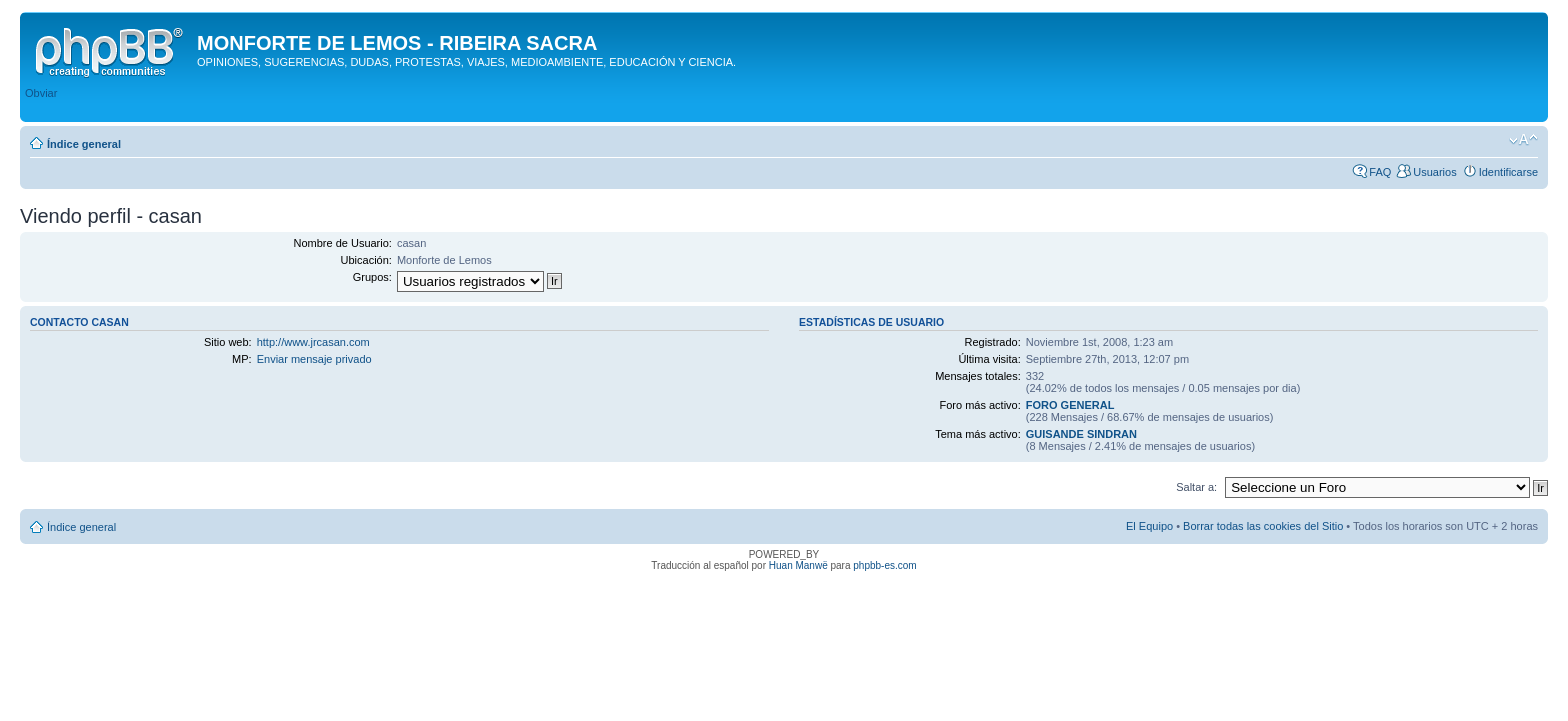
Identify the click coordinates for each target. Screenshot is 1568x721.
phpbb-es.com (884, 565)
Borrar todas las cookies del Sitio (1263, 526)
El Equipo (1149, 526)
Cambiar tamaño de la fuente (1523, 140)
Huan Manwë (798, 565)
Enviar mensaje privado (314, 359)
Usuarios (1434, 172)
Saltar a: (1196, 487)
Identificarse (1508, 172)
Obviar (41, 93)
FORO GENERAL (1070, 405)
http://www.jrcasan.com (313, 342)
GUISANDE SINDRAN (1081, 434)
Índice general (84, 144)
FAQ (1380, 172)
